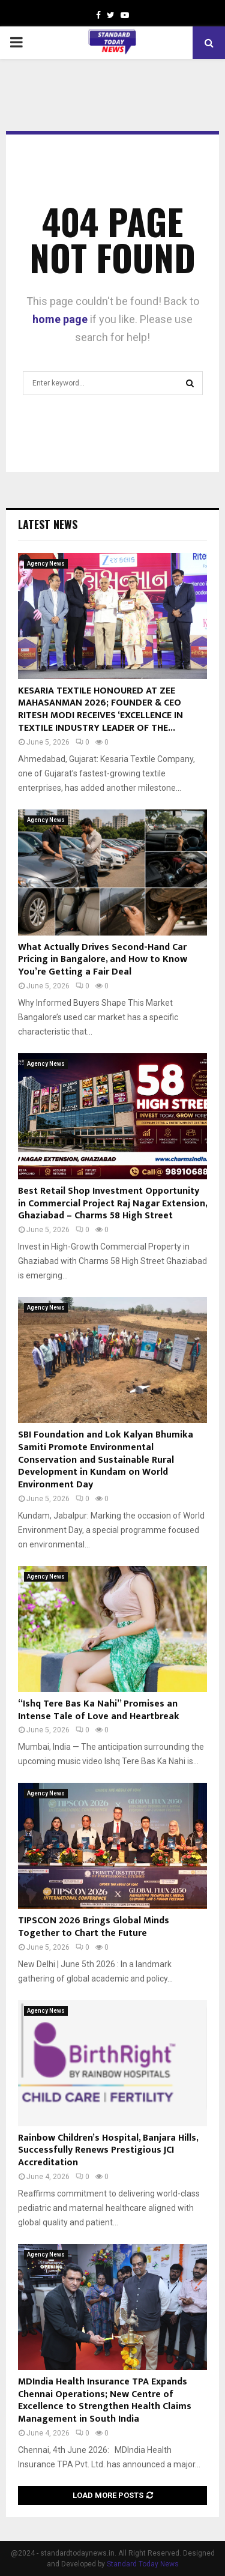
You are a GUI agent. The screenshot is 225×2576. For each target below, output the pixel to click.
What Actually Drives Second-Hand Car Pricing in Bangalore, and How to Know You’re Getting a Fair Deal (102, 960)
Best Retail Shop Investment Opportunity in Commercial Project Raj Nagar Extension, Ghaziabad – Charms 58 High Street (112, 1203)
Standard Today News (143, 2564)
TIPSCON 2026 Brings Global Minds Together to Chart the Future (93, 1926)
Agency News (46, 563)
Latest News (47, 524)
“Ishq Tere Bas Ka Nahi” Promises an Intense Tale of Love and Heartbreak (98, 1710)
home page (60, 319)
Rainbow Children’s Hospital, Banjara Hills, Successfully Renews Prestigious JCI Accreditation (108, 2150)
